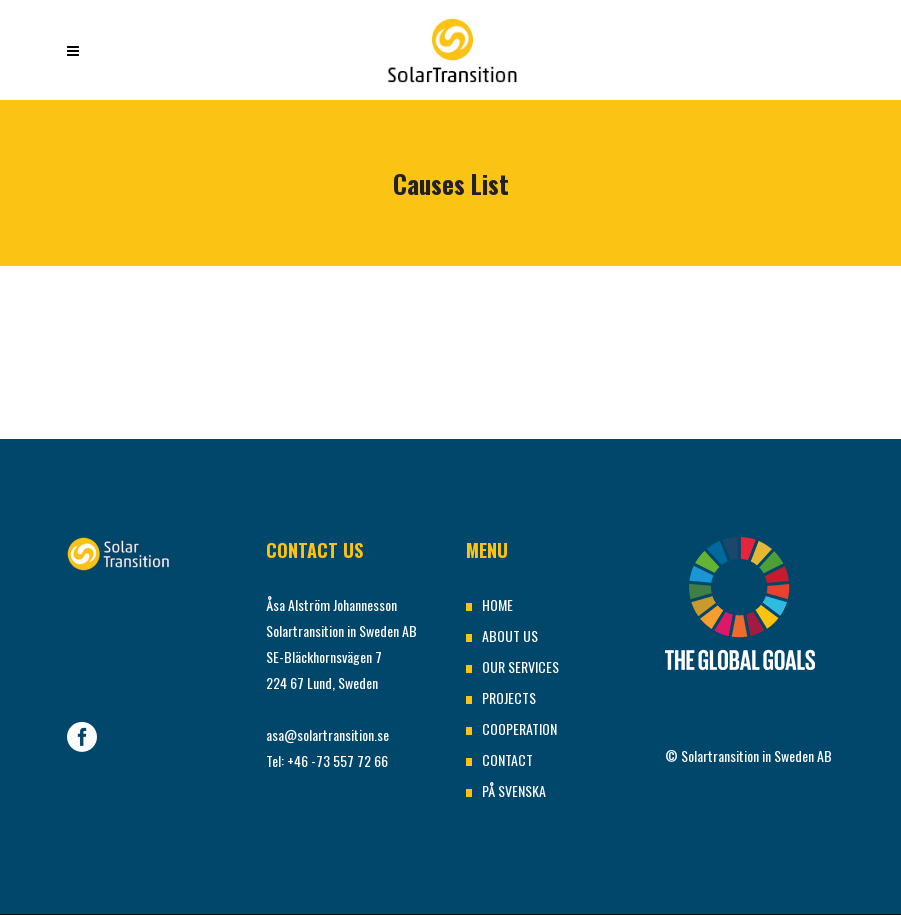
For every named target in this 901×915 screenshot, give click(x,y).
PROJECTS (509, 697)
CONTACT (507, 759)
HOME (497, 604)
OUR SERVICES (520, 666)
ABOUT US (510, 635)
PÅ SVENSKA (514, 790)
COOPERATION (519, 728)
